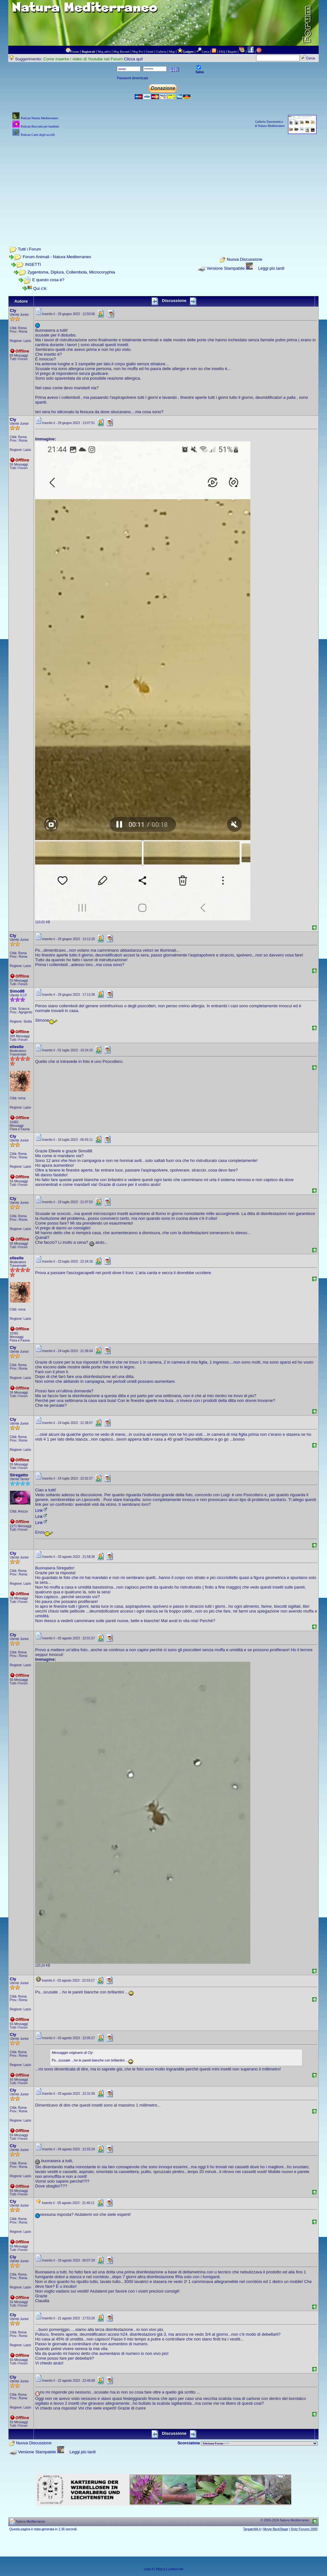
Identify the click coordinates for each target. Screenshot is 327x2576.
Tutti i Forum (29, 249)
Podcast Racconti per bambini (40, 126)
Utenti (150, 51)
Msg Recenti (121, 51)
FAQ (222, 51)
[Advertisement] (163, 183)
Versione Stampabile (226, 268)
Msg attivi (104, 51)
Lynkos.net (175, 2569)
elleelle (17, 1046)
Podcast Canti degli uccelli (38, 134)
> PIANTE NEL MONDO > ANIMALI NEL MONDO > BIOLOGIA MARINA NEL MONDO (259, 2443)
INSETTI (33, 264)
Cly (13, 310)
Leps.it (148, 2569)
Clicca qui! (133, 59)
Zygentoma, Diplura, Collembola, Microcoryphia (71, 272)
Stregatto (19, 1475)
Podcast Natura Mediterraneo (39, 118)
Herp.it (160, 2569)
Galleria (161, 51)
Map (172, 51)
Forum (75, 51)
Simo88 (17, 991)
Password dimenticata (132, 78)
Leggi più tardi (271, 268)
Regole (232, 51)
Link (41, 1510)
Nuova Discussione (244, 259)
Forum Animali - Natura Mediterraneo (57, 256)
